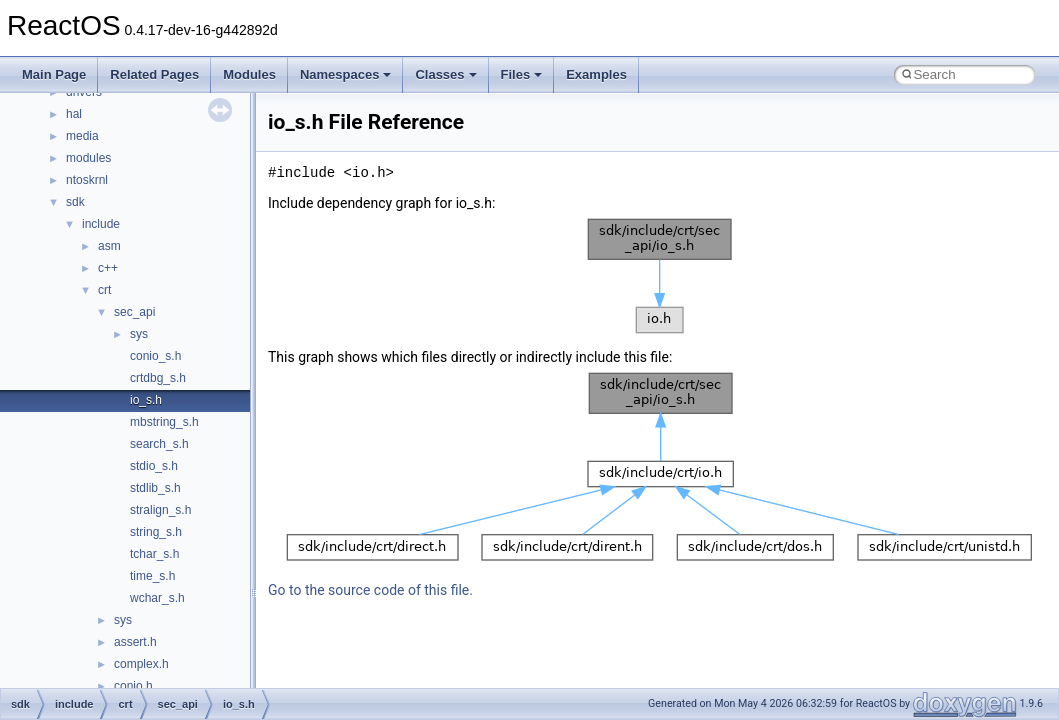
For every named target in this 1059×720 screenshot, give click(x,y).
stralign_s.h (160, 510)
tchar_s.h (154, 554)
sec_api (134, 312)
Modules (249, 74)
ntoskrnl (87, 180)
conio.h (133, 686)
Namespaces (346, 74)
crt (104, 290)
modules (88, 158)
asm (109, 246)
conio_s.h (155, 356)
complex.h (141, 664)
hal (74, 114)
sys (139, 334)
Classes (445, 74)
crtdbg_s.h (158, 378)
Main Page (54, 74)
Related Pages (154, 74)
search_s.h (159, 444)
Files (522, 74)
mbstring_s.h (164, 422)
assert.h (135, 642)
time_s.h (152, 576)
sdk (75, 202)
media (82, 136)
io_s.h (146, 400)
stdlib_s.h (155, 488)
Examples (596, 74)
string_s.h (156, 532)
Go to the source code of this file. (370, 590)
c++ (108, 268)
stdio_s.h (154, 466)
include (101, 224)
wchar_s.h (157, 598)
